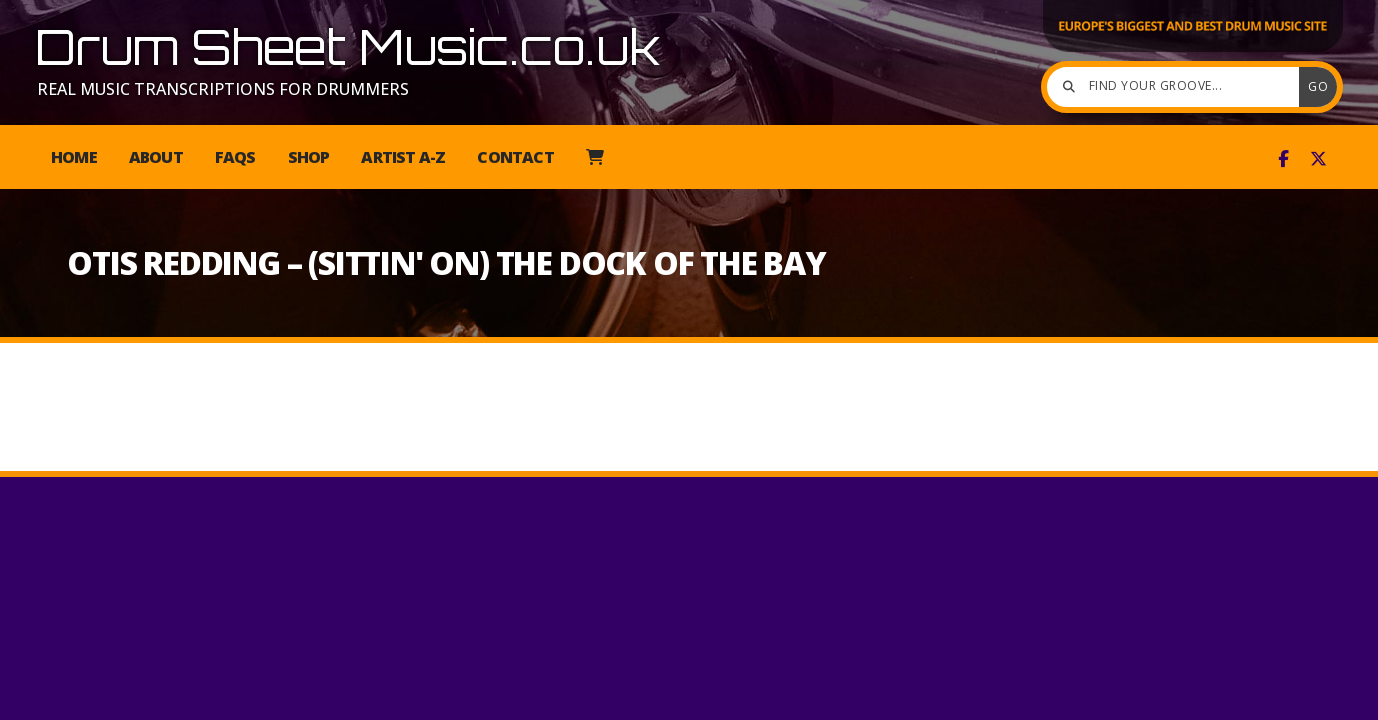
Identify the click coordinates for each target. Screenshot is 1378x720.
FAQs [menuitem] (235, 157)
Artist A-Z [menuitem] (403, 157)
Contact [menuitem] (515, 157)
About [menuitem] (156, 157)
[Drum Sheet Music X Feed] (1318, 159)
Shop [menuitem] (309, 157)
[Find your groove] (1178, 87)
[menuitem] (594, 157)
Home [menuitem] (74, 157)
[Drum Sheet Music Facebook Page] (1283, 159)
